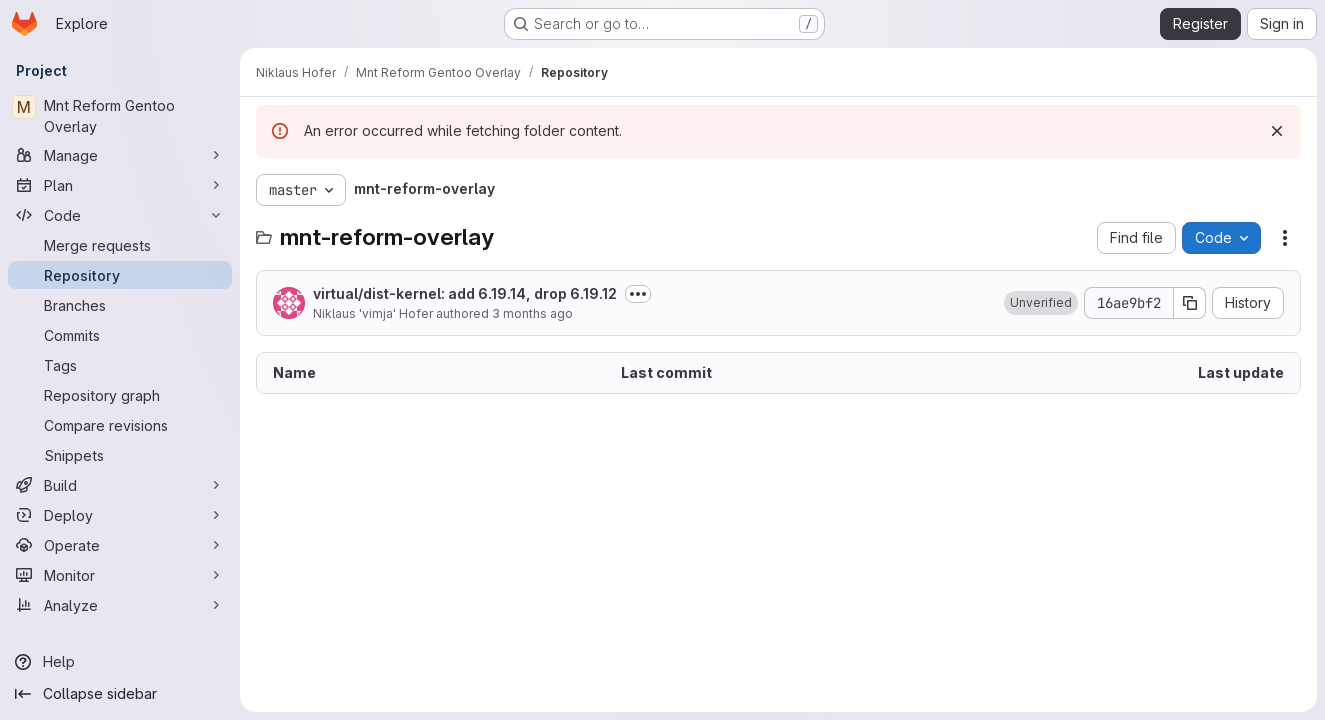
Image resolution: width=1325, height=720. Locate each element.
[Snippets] (120, 455)
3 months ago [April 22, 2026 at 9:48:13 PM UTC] (532, 313)
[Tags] (120, 365)
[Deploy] (120, 515)
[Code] (120, 215)
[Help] (120, 662)
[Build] (120, 485)
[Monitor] (120, 575)
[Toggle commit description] (638, 294)
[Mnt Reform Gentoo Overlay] (120, 116)
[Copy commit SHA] (1190, 303)
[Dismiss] (1277, 131)
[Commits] (120, 335)
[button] (1041, 303)
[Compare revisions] (120, 425)
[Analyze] (120, 605)
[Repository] (120, 275)
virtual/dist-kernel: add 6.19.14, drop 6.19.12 (465, 293)
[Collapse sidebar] (120, 694)
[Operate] (120, 545)
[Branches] (120, 305)
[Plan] (120, 185)
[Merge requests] (120, 245)
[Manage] (120, 155)
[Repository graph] (120, 395)
